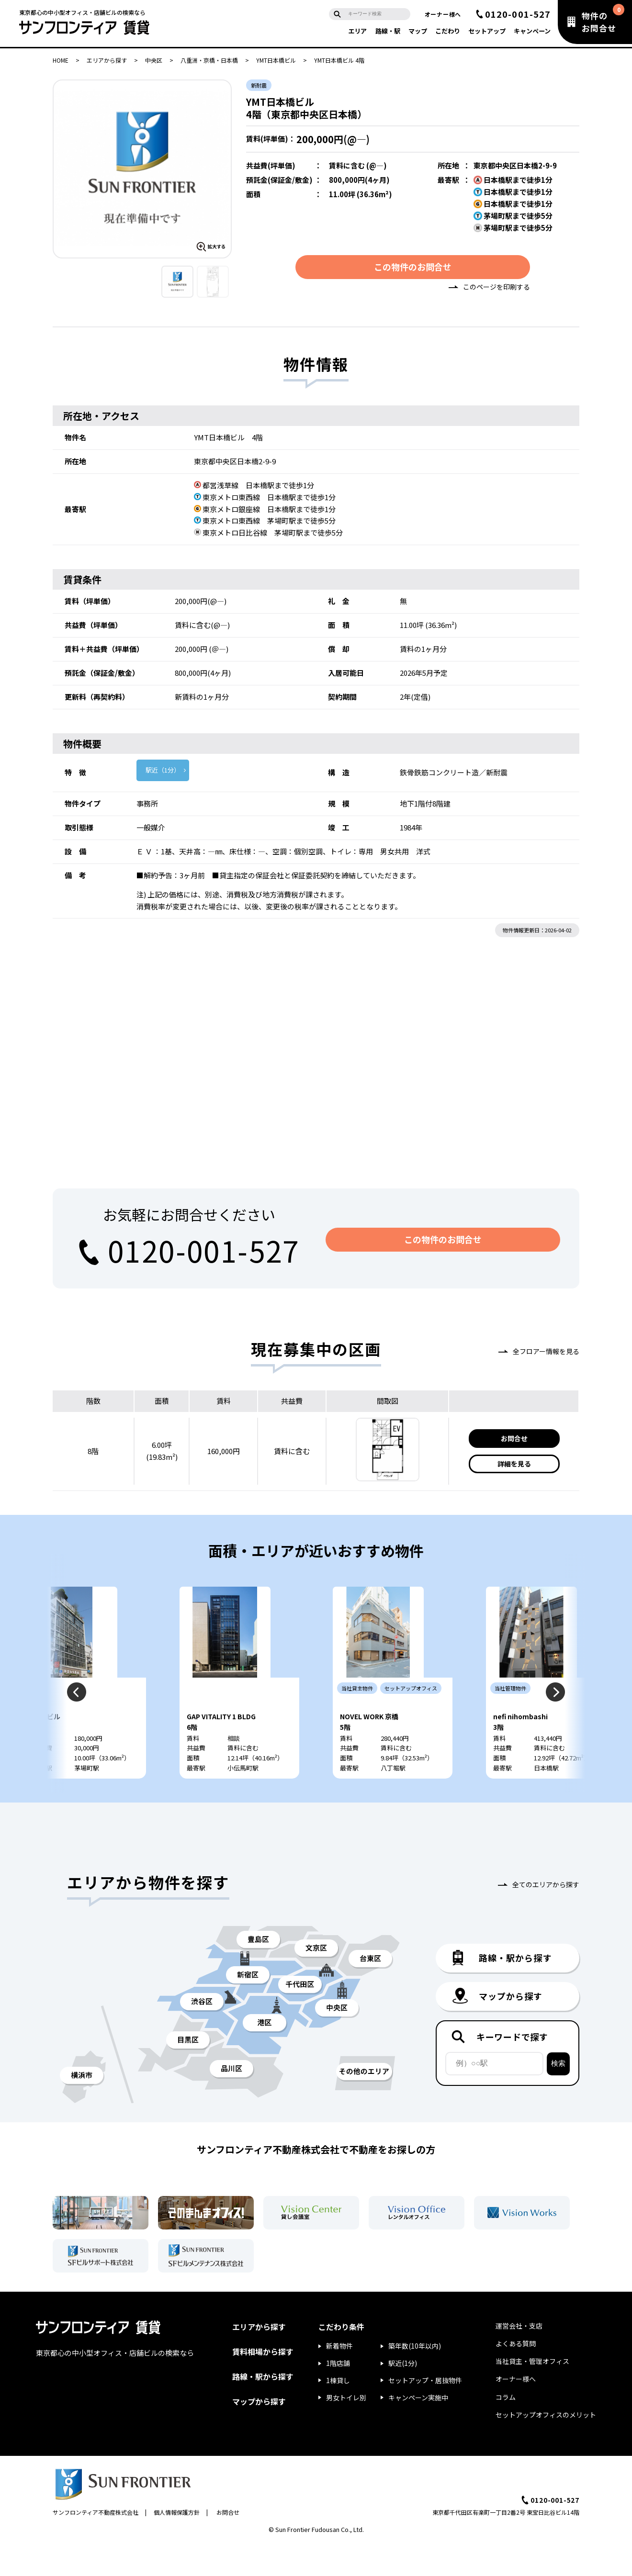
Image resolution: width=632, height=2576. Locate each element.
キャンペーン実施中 (418, 2429)
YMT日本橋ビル (276, 60)
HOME (60, 60)
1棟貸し (338, 2412)
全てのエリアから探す (545, 1916)
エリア (357, 30)
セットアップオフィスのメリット (546, 2446)
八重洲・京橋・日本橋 (209, 60)
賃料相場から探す (262, 2383)
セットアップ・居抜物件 (425, 2412)
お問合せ (514, 1441)
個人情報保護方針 (177, 2544)
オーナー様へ (443, 14)
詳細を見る (514, 1466)
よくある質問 (516, 2375)
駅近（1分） (163, 773)
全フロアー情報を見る (546, 1354)
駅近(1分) (402, 2394)
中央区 (153, 60)
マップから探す (259, 2433)
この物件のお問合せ (413, 269)
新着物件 (339, 2378)
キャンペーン (532, 30)
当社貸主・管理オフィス (532, 2393)
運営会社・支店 (519, 2357)
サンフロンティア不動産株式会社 (95, 2544)
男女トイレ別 (346, 2429)
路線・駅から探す (262, 2408)
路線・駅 (387, 30)
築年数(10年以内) (414, 2378)
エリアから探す (107, 60)
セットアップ (487, 30)
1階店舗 (338, 2394)
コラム (506, 2428)
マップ (417, 30)
